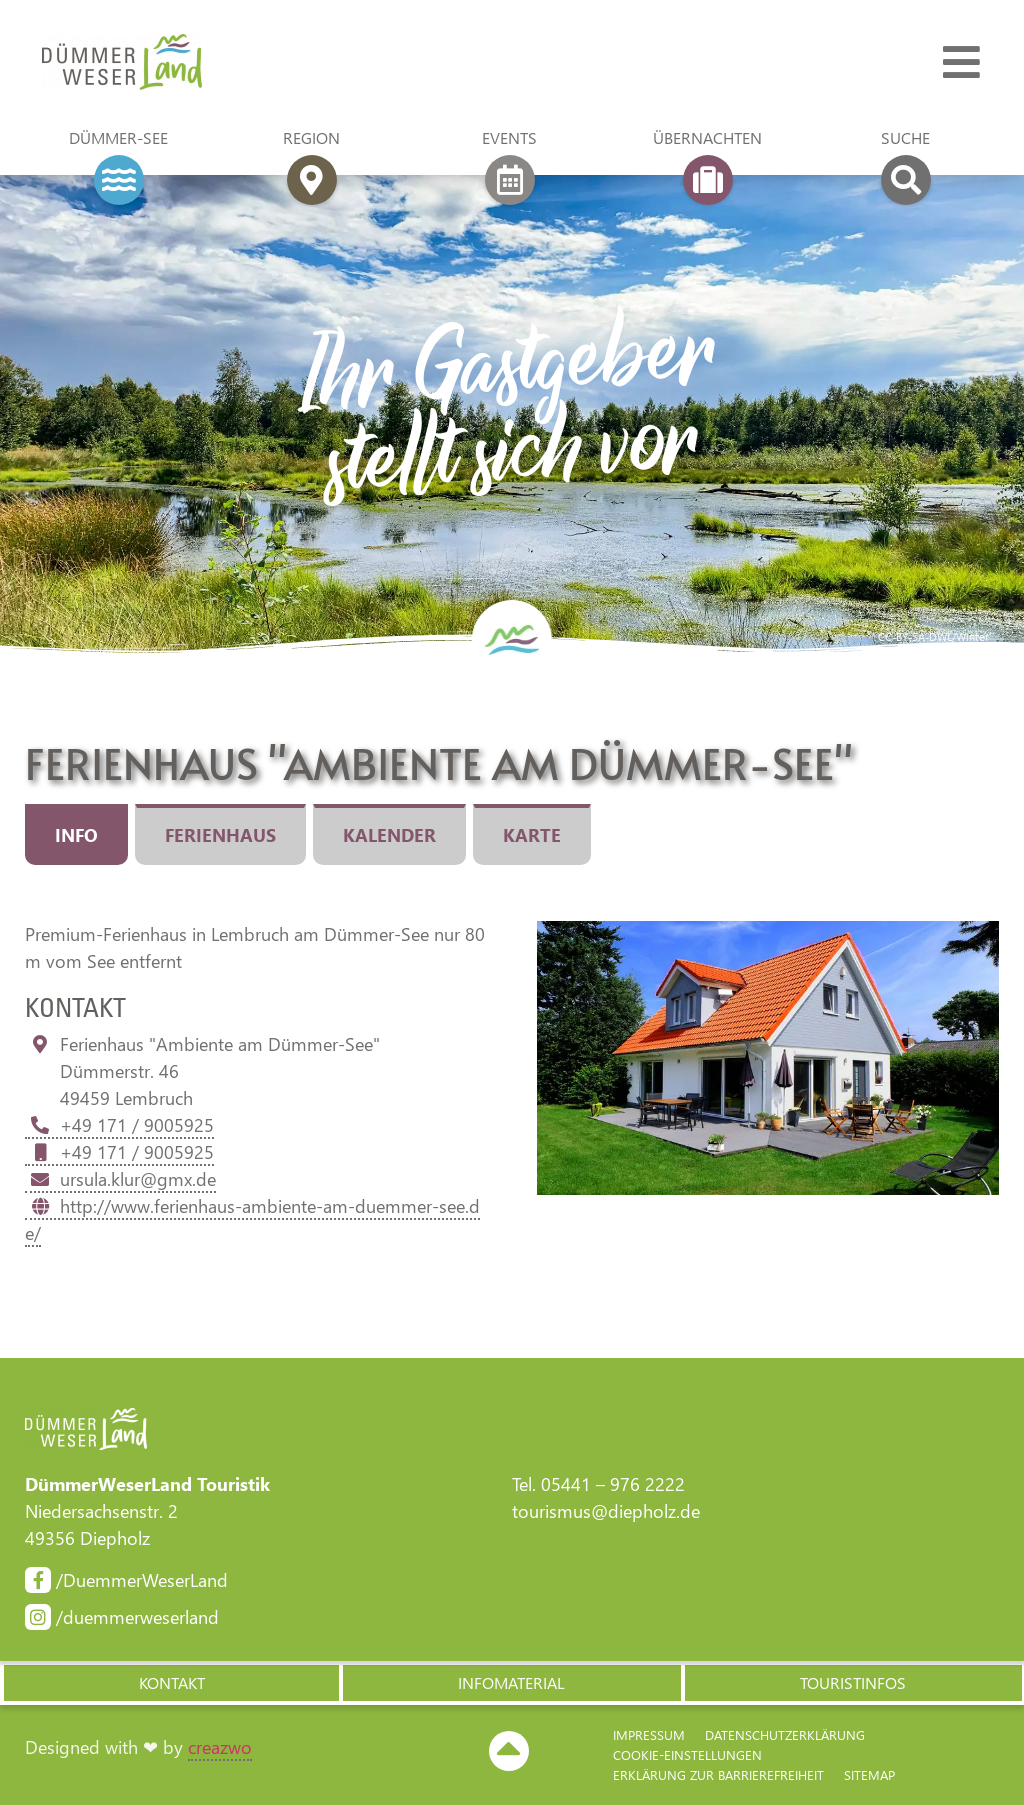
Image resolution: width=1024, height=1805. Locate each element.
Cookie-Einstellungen (687, 1754)
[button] (170, 1683)
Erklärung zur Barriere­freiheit (718, 1774)
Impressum (649, 1734)
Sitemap (869, 1774)
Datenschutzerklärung (785, 1734)
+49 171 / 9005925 (119, 1125)
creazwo (220, 1747)
